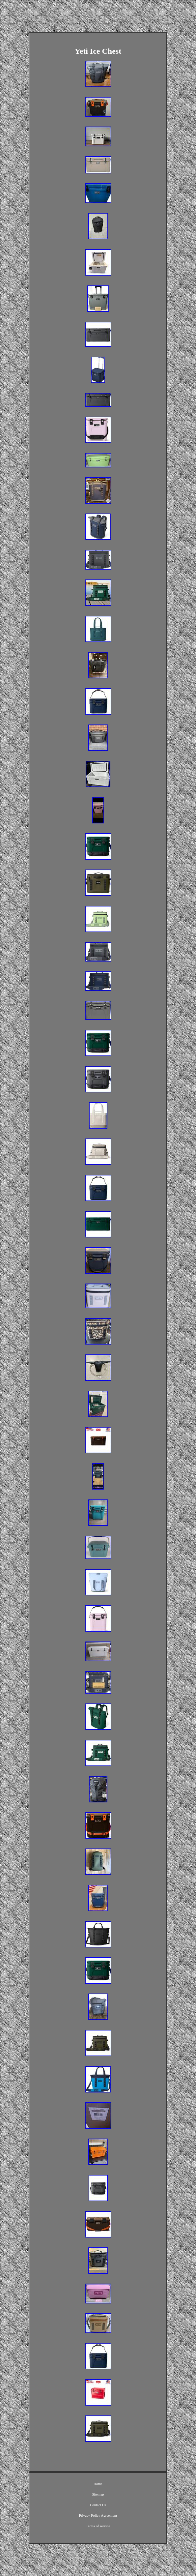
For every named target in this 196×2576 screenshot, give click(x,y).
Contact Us (98, 2505)
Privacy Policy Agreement (98, 2515)
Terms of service (98, 2526)
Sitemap (98, 2494)
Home (98, 2484)
